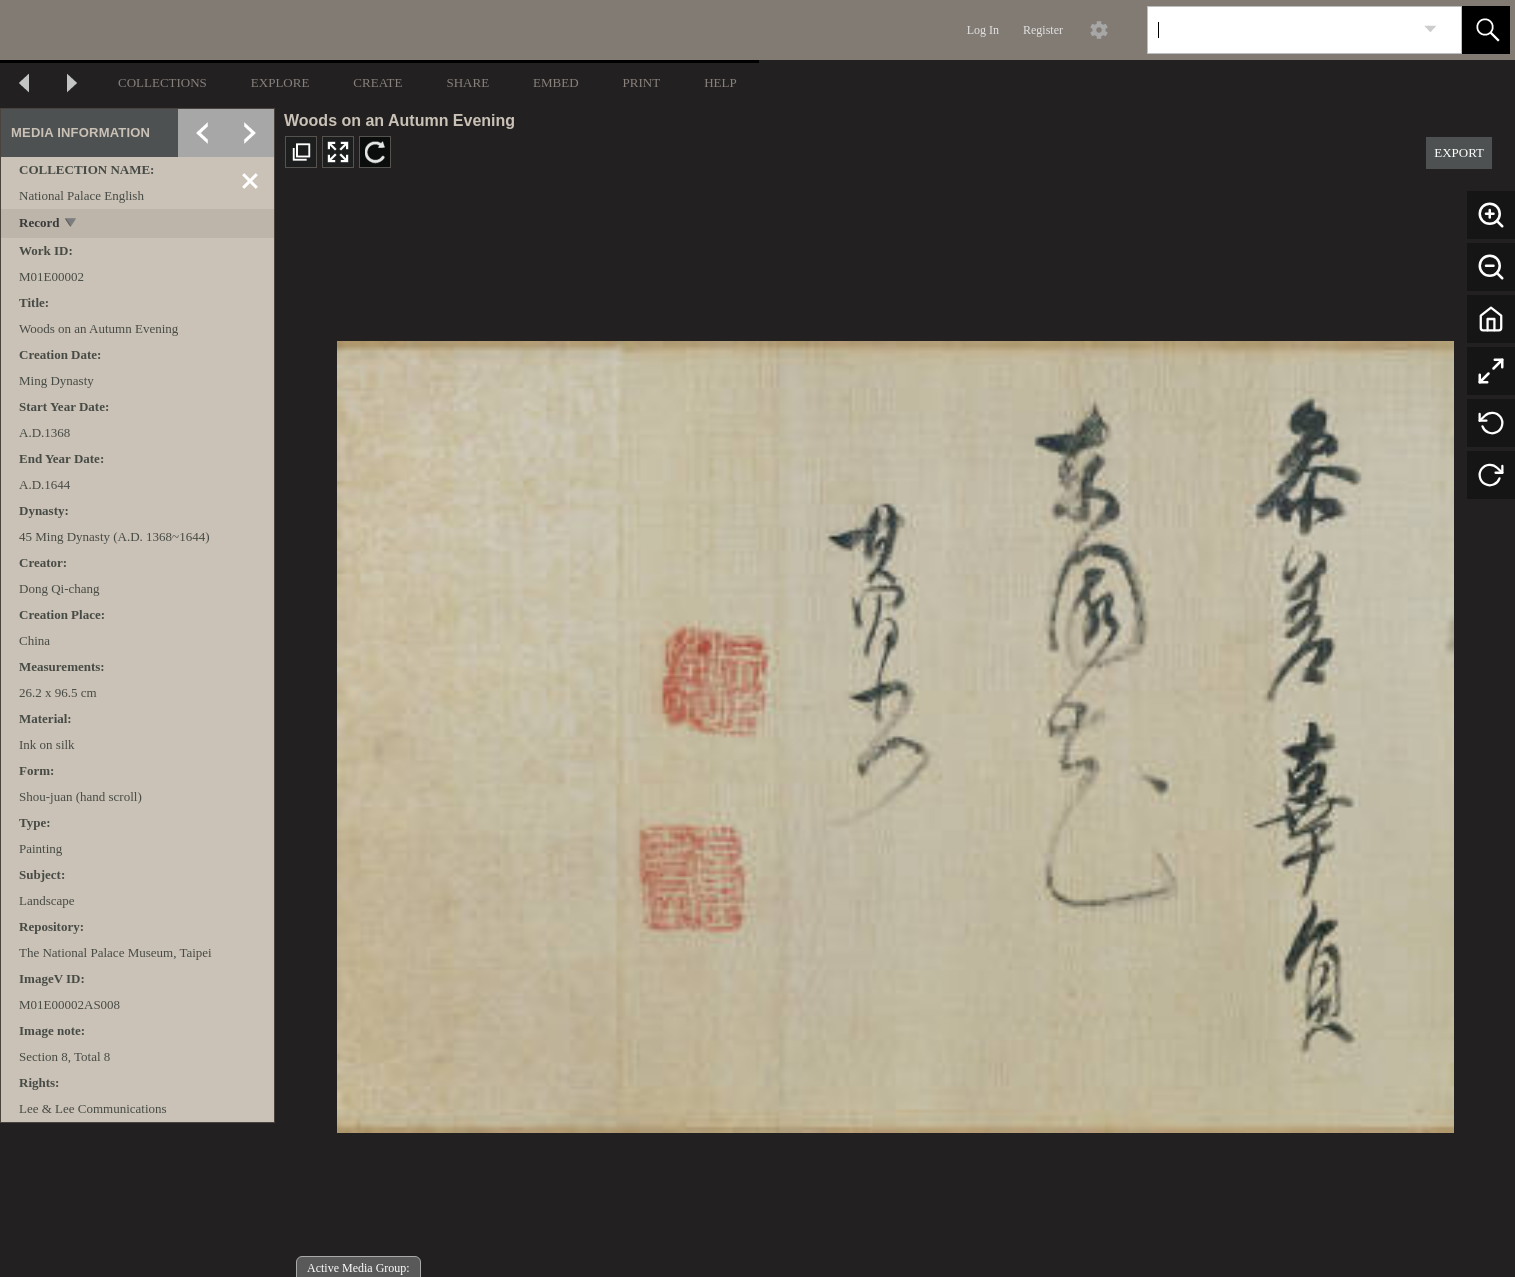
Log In (983, 30)
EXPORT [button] (1459, 152)
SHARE (467, 82)
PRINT (642, 82)
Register (1043, 30)
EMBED (556, 82)
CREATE (377, 82)
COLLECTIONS (162, 82)
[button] (1486, 30)
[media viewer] (895, 731)
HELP (720, 82)
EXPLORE (280, 82)
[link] (1430, 29)
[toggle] (71, 224)
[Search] (1281, 30)
